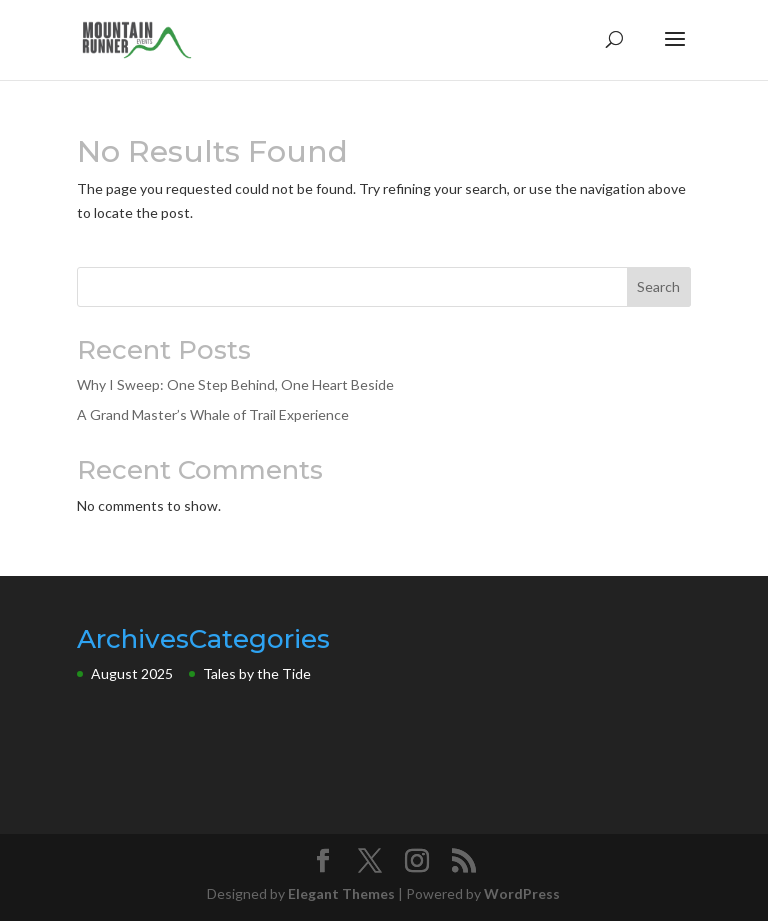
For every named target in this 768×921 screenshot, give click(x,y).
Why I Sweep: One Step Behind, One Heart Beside (235, 384)
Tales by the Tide (257, 673)
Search (658, 286)
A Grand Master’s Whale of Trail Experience (213, 414)
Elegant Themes (341, 893)
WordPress (522, 893)
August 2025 (132, 673)
